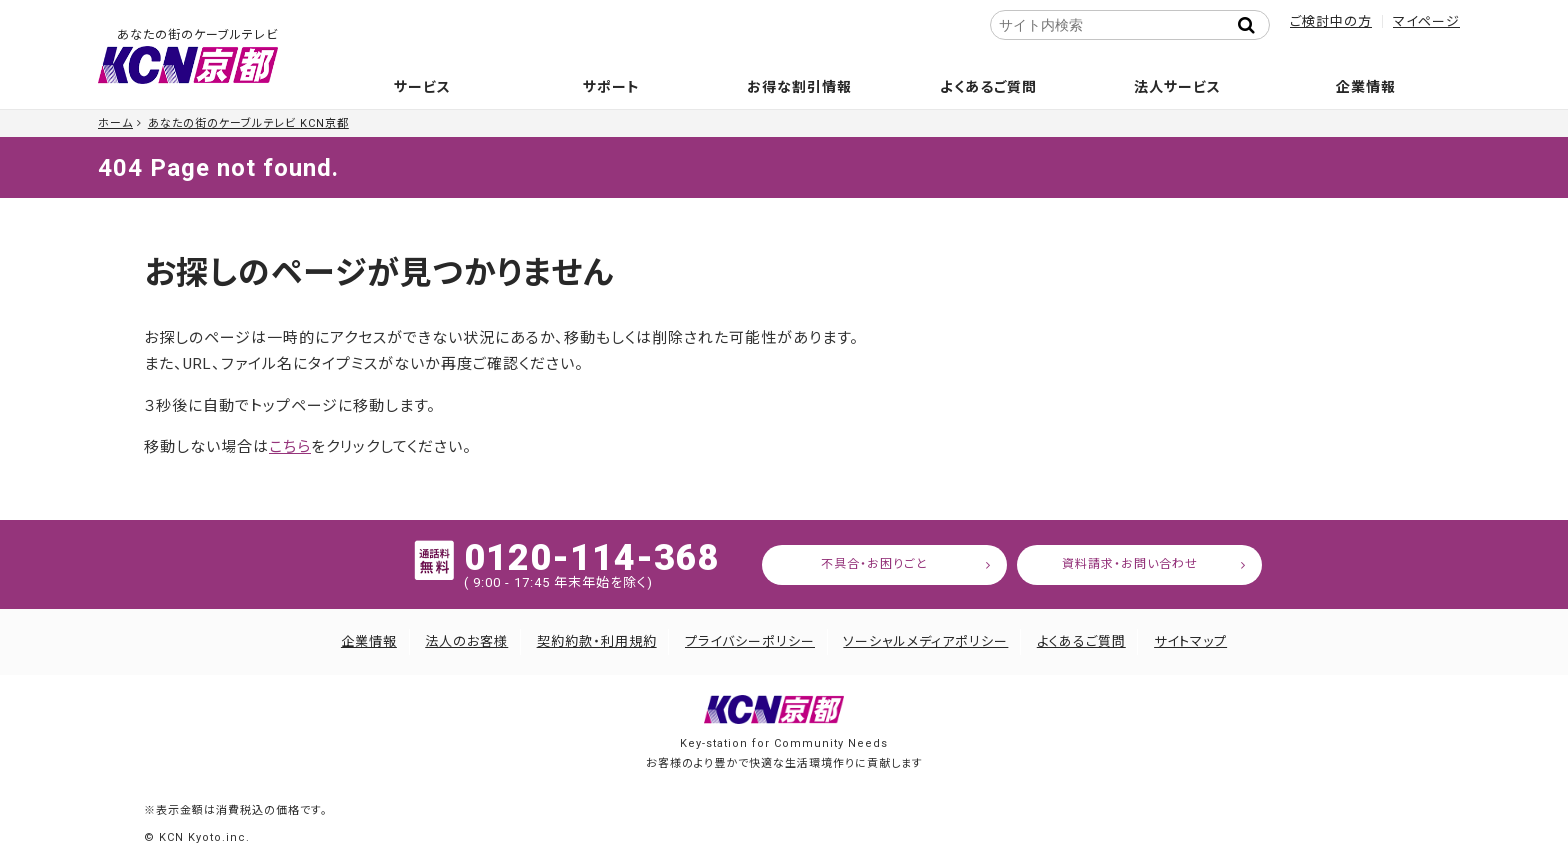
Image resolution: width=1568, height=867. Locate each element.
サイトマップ (1190, 641)
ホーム (115, 123)
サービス (422, 87)
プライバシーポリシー (750, 641)
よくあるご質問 (988, 87)
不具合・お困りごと (874, 564)
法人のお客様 (466, 641)
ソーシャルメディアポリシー (925, 641)
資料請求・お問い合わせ (1130, 564)
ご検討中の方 (1331, 21)
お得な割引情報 (799, 87)
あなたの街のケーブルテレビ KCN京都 (248, 123)
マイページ (1426, 21)
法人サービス (1177, 87)
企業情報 (1366, 87)
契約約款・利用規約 (597, 641)
